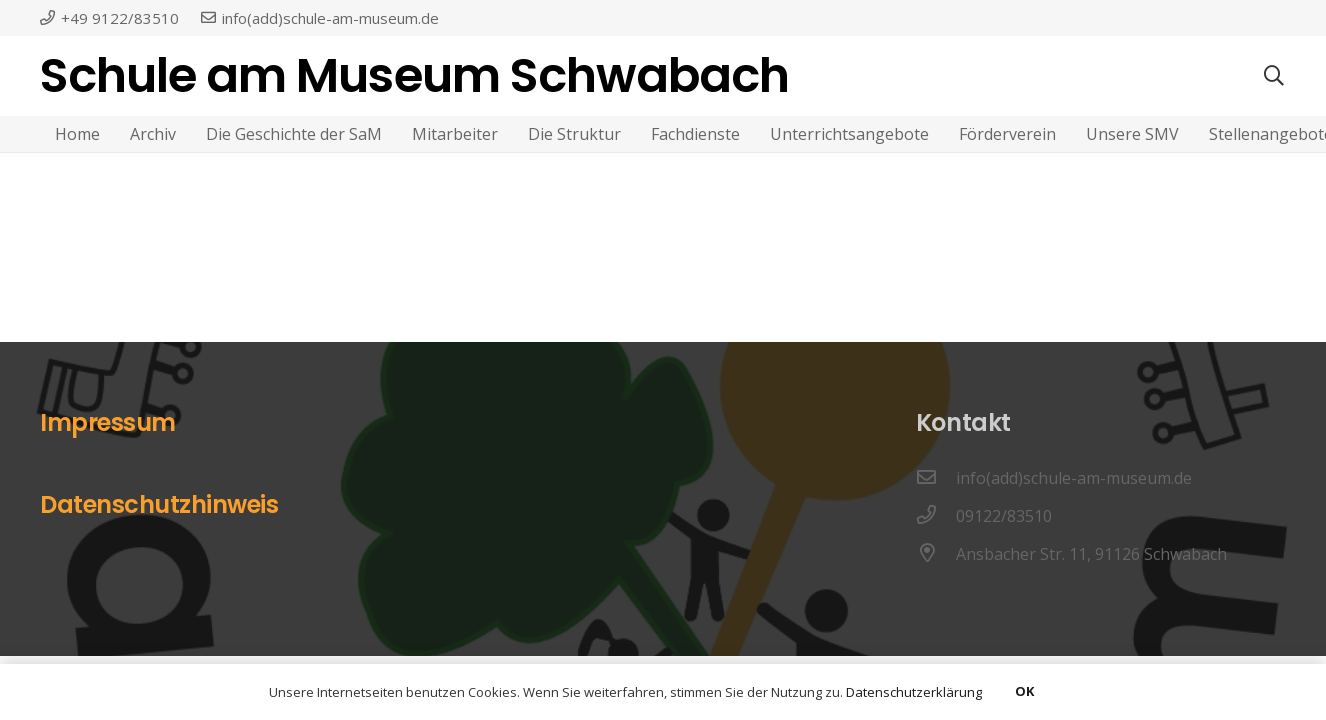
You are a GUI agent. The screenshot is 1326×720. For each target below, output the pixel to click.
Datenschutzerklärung (914, 692)
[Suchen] (1274, 76)
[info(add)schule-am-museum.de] (936, 478)
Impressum (108, 422)
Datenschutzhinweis (159, 504)
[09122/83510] (936, 516)
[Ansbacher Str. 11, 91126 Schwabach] (936, 554)
